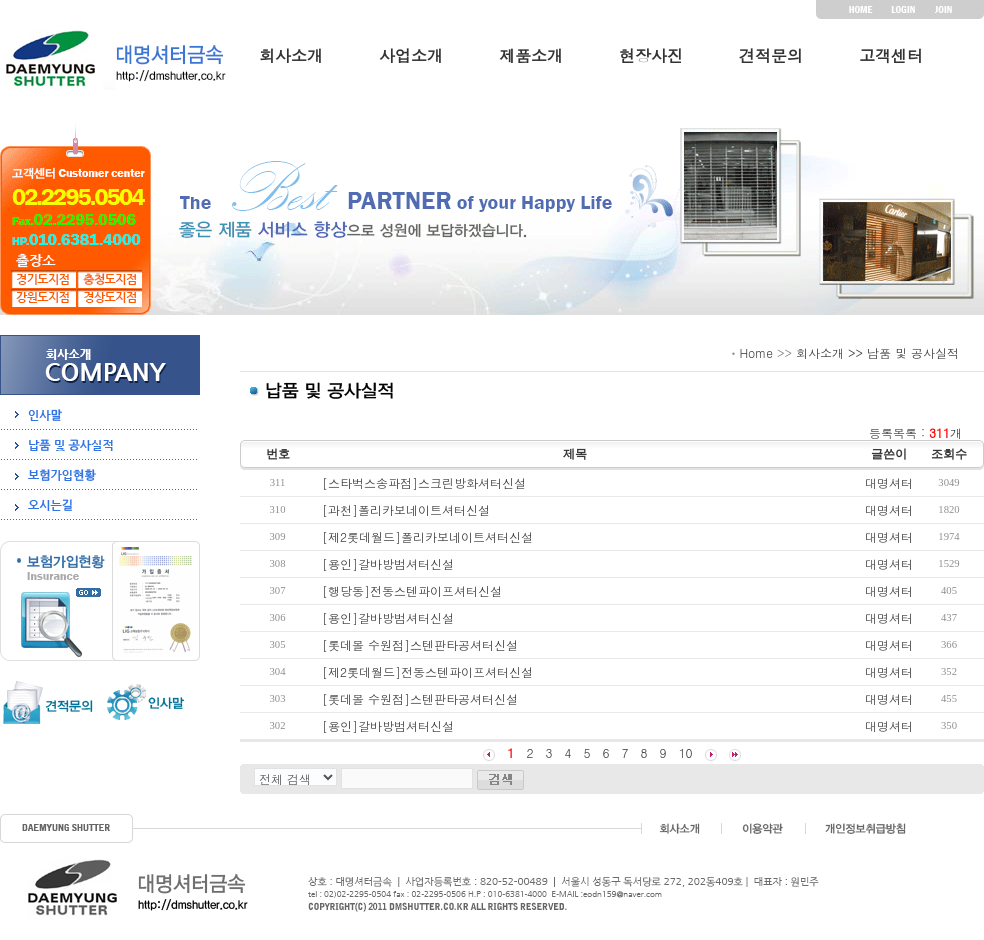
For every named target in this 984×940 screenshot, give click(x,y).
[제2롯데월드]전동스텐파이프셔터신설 (427, 671)
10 (686, 752)
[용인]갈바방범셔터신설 (388, 563)
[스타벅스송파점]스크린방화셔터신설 (424, 482)
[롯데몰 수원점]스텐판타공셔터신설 (420, 644)
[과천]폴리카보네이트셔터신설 (406, 509)
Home (756, 352)
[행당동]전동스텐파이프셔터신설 (412, 590)
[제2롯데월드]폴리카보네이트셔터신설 (427, 536)
